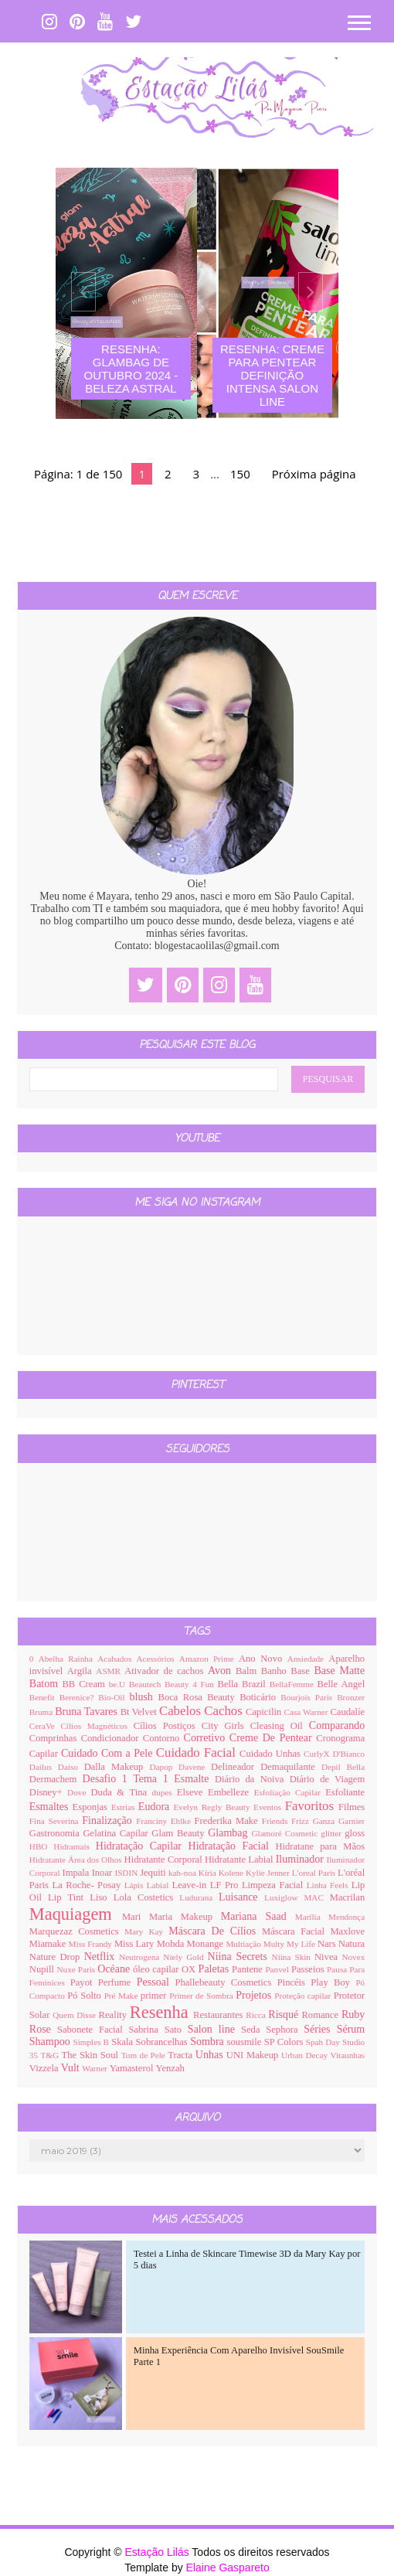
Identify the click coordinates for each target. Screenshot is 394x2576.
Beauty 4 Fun (191, 1684)
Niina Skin (293, 1957)
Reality (114, 2014)
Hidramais (74, 1846)
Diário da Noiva (252, 1779)
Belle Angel (341, 1684)
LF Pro (226, 1885)
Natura (351, 1943)
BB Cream (85, 1684)
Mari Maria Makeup (171, 1916)
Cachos (225, 1710)
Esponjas (92, 1807)
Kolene (232, 1872)
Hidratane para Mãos (320, 1846)
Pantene (248, 1969)
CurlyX (318, 1753)
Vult (72, 2068)
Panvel (278, 1969)
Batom (46, 1684)
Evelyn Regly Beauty (213, 1807)
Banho (275, 1671)
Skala (123, 2042)
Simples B (92, 2042)
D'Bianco (348, 1753)
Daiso (71, 1766)
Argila (82, 1671)
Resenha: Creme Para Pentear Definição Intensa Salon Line (272, 375)
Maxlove (347, 1931)
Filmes (351, 1807)
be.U (119, 1684)
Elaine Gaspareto (228, 2567)
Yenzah (170, 2068)
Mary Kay (146, 1931)
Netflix (101, 1956)
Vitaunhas (348, 2055)
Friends (276, 1821)
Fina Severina (56, 1821)
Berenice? (79, 1697)
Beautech (147, 1684)
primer (155, 1995)
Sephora (285, 2029)
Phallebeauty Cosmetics (226, 1982)
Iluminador (301, 1859)
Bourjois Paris (308, 1697)
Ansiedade (307, 1658)
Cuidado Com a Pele (108, 1753)
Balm (248, 1671)
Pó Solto (85, 1995)
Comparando (337, 1725)
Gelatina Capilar (117, 1833)
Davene (194, 1766)
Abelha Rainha (68, 1658)
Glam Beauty (179, 1833)
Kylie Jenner (269, 1872)
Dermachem (56, 1779)
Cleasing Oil (279, 1725)
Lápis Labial (148, 1885)
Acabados (116, 1658)
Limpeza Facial (274, 1885)
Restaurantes (219, 2014)
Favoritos (311, 1805)
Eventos (269, 1807)
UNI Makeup (253, 2055)
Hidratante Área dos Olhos (76, 1859)
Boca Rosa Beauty (199, 1697)
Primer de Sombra (202, 1995)
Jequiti (154, 1872)
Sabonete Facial (92, 2029)
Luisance (241, 1897)
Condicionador (112, 1738)
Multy (275, 1943)
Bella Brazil (244, 1684)
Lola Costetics (147, 1897)
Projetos (255, 1995)
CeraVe (45, 1725)
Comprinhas (55, 1738)
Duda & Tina (121, 1792)
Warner (95, 2068)
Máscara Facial (296, 1931)
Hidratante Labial (240, 1859)
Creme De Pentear (272, 1738)
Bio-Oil (113, 1697)
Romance (321, 2014)
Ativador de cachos (166, 1671)
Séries (320, 2029)
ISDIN (127, 1872)
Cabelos (181, 1710)
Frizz (302, 1821)
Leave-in (190, 1885)
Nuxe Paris (76, 1969)
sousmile (245, 2042)
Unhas (210, 2054)
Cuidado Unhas (271, 1753)
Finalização (109, 1820)
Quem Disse (75, 2015)
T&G (50, 2055)
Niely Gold (185, 1957)
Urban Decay (305, 2055)
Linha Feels (329, 1885)
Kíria (209, 1872)
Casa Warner (307, 1712)
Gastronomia (56, 1833)
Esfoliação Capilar (290, 1792)
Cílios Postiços (168, 1725)
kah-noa (183, 1872)
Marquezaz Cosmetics (76, 1931)
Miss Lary (135, 1943)
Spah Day (324, 2042)
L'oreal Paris (315, 1872)
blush (144, 1697)
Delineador (235, 1766)
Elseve (192, 1792)
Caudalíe (347, 1712)
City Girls (226, 1725)
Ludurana (199, 1897)
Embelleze (231, 1792)
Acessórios (158, 1658)
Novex (353, 1957)
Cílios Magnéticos (96, 1725)
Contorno (163, 1738)
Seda (253, 2029)
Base (302, 1671)
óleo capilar (157, 1969)
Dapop (164, 1766)
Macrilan (347, 1897)
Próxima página (314, 474)
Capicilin (265, 1712)
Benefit (44, 1697)
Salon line (214, 2029)
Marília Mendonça (330, 1916)
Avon (222, 1670)
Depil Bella (343, 1766)
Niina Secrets (240, 1956)
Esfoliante (345, 1792)
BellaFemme (294, 1684)
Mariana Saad (258, 1916)
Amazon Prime (209, 1658)
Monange (206, 1943)
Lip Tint (69, 1897)
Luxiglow (284, 1897)
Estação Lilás (158, 2552)
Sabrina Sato (157, 2029)
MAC (316, 1897)
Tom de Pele (144, 2055)
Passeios (309, 1969)
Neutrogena (141, 1957)
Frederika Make (228, 1820)
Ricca (257, 2015)
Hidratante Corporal (164, 1859)
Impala (76, 1872)
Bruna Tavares (87, 1711)
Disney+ (48, 1792)
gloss (355, 1833)
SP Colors (285, 2042)
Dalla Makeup (117, 1766)
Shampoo (51, 2041)
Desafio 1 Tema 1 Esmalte (149, 1779)
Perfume (117, 1982)
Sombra (208, 2041)
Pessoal (156, 1982)
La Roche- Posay (88, 1885)
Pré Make (122, 1995)
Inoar (103, 1872)
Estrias (124, 1807)
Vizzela (45, 2068)
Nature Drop (56, 1957)
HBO (41, 1846)
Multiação (244, 1943)
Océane (115, 1969)
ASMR (110, 1671)
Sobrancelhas (163, 2042)
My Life (302, 1943)
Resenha (161, 2012)
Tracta (181, 2055)
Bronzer (351, 1697)
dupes (164, 1792)
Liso (102, 1897)
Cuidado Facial (197, 1752)
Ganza (325, 1821)
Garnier (351, 1821)
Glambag (229, 1833)
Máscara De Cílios (215, 1931)
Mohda (172, 1943)
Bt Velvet (140, 1712)
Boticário (259, 1697)
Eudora (156, 1806)
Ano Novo (263, 1658)
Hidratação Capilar (142, 1846)
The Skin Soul (91, 2055)
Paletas (215, 1969)
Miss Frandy (91, 1943)
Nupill (43, 1969)
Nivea (327, 1957)
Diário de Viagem (327, 1779)
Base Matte (339, 1670)
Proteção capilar (303, 1995)
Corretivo (206, 1738)
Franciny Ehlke (165, 1821)
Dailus (43, 1766)
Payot (84, 1982)
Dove (78, 1792)
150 (240, 474)
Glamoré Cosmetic (286, 1833)
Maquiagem (75, 1914)
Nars (328, 1943)
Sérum (351, 2029)
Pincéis (294, 1982)
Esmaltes (51, 1806)
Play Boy (333, 1982)
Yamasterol (133, 2068)
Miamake (49, 1943)
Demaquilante (290, 1766)
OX (190, 1969)
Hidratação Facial (232, 1846)
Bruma (42, 1712)
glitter (333, 1833)
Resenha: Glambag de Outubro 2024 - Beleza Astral (131, 368)
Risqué (284, 2014)
